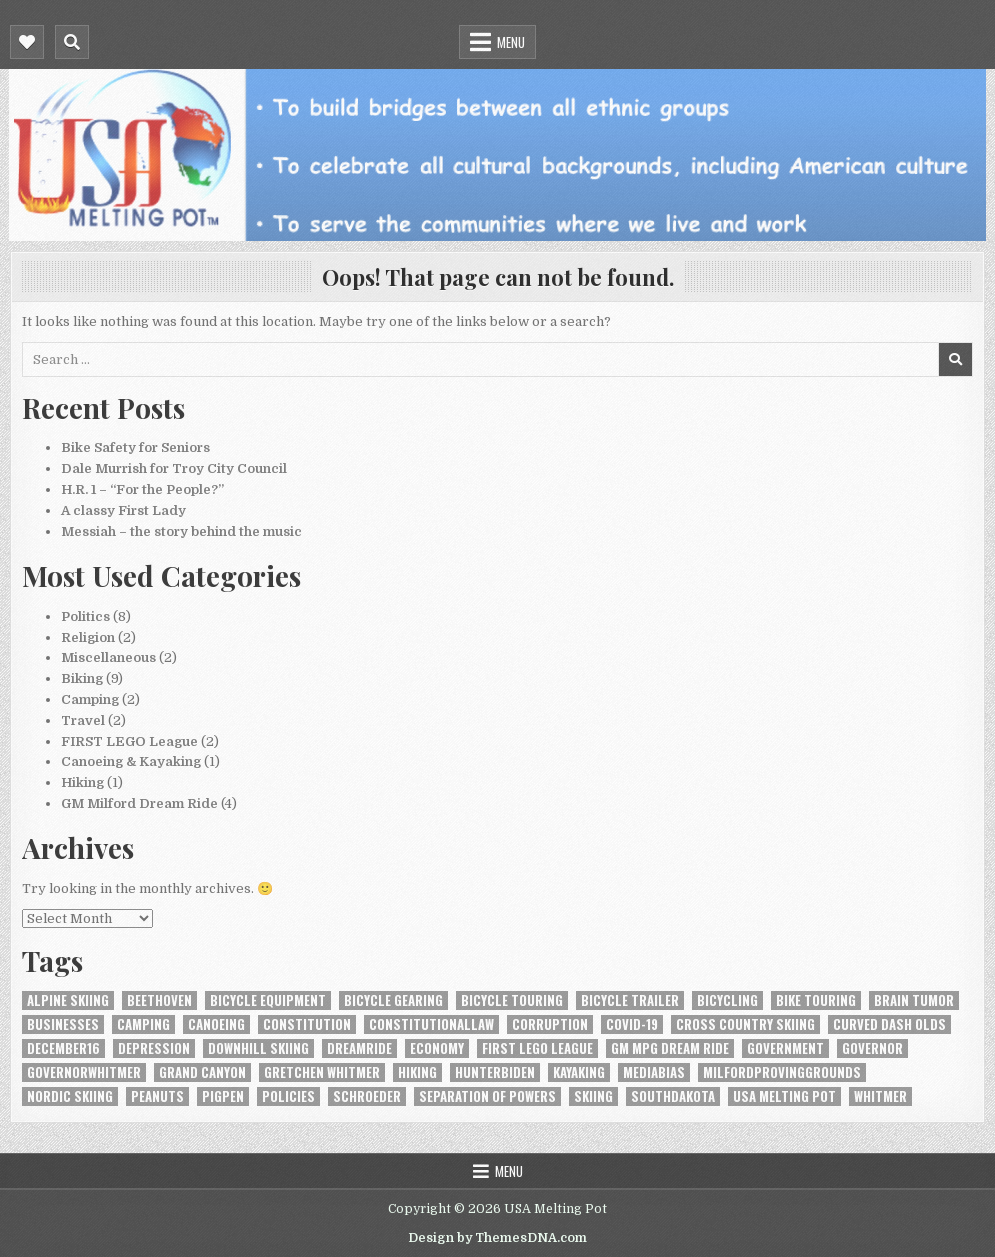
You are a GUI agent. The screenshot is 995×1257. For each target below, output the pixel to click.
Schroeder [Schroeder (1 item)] (367, 1096)
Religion (88, 637)
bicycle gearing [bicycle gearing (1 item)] (393, 1000)
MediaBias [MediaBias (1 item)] (654, 1072)
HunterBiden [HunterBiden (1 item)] (495, 1072)
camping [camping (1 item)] (143, 1024)
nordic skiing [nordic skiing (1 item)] (70, 1096)
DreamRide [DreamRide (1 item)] (359, 1048)
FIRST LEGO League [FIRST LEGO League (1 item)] (537, 1048)
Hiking (82, 782)
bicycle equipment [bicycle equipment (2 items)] (268, 1000)
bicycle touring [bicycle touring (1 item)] (512, 1000)
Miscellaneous (108, 657)
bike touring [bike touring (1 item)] (816, 1000)
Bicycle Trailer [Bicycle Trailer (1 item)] (630, 1000)
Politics (85, 616)
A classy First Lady (123, 510)
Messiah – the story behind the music (181, 531)
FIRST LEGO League (129, 741)
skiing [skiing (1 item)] (593, 1096)
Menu (511, 42)
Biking (82, 678)
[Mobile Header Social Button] (27, 42)
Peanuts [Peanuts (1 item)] (157, 1096)
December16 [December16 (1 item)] (63, 1048)
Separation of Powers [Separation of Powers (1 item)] (487, 1096)
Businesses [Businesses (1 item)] (63, 1024)
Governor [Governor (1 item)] (872, 1048)
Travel (83, 720)
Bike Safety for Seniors (135, 447)
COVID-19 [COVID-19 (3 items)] (632, 1024)
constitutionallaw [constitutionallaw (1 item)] (431, 1024)
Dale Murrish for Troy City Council (174, 468)
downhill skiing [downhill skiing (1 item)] (258, 1048)
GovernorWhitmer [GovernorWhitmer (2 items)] (84, 1072)
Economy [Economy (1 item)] (437, 1048)
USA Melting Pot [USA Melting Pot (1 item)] (784, 1096)
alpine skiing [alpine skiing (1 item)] (68, 1000)
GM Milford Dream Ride (139, 803)
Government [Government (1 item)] (785, 1048)
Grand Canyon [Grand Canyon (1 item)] (202, 1072)
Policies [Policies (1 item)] (288, 1096)
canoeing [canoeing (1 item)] (216, 1024)
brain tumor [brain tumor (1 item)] (914, 1000)
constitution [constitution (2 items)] (307, 1024)
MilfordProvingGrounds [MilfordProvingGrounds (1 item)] (782, 1072)
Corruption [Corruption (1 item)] (550, 1024)
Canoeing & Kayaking (131, 761)
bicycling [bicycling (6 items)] (727, 1000)
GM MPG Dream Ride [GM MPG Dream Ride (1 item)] (670, 1048)
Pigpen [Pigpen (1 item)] (223, 1096)
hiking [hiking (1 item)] (417, 1072)
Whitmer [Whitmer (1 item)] (880, 1096)
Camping (90, 699)
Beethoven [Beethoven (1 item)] (159, 1000)
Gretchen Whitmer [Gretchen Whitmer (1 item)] (322, 1072)
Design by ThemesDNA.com (497, 1238)
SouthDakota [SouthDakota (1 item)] (673, 1096)
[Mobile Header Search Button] (72, 42)
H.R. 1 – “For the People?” (142, 489)
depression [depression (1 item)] (154, 1048)
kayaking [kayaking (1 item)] (579, 1072)
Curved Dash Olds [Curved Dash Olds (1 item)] (889, 1024)
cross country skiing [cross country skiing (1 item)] (745, 1024)
